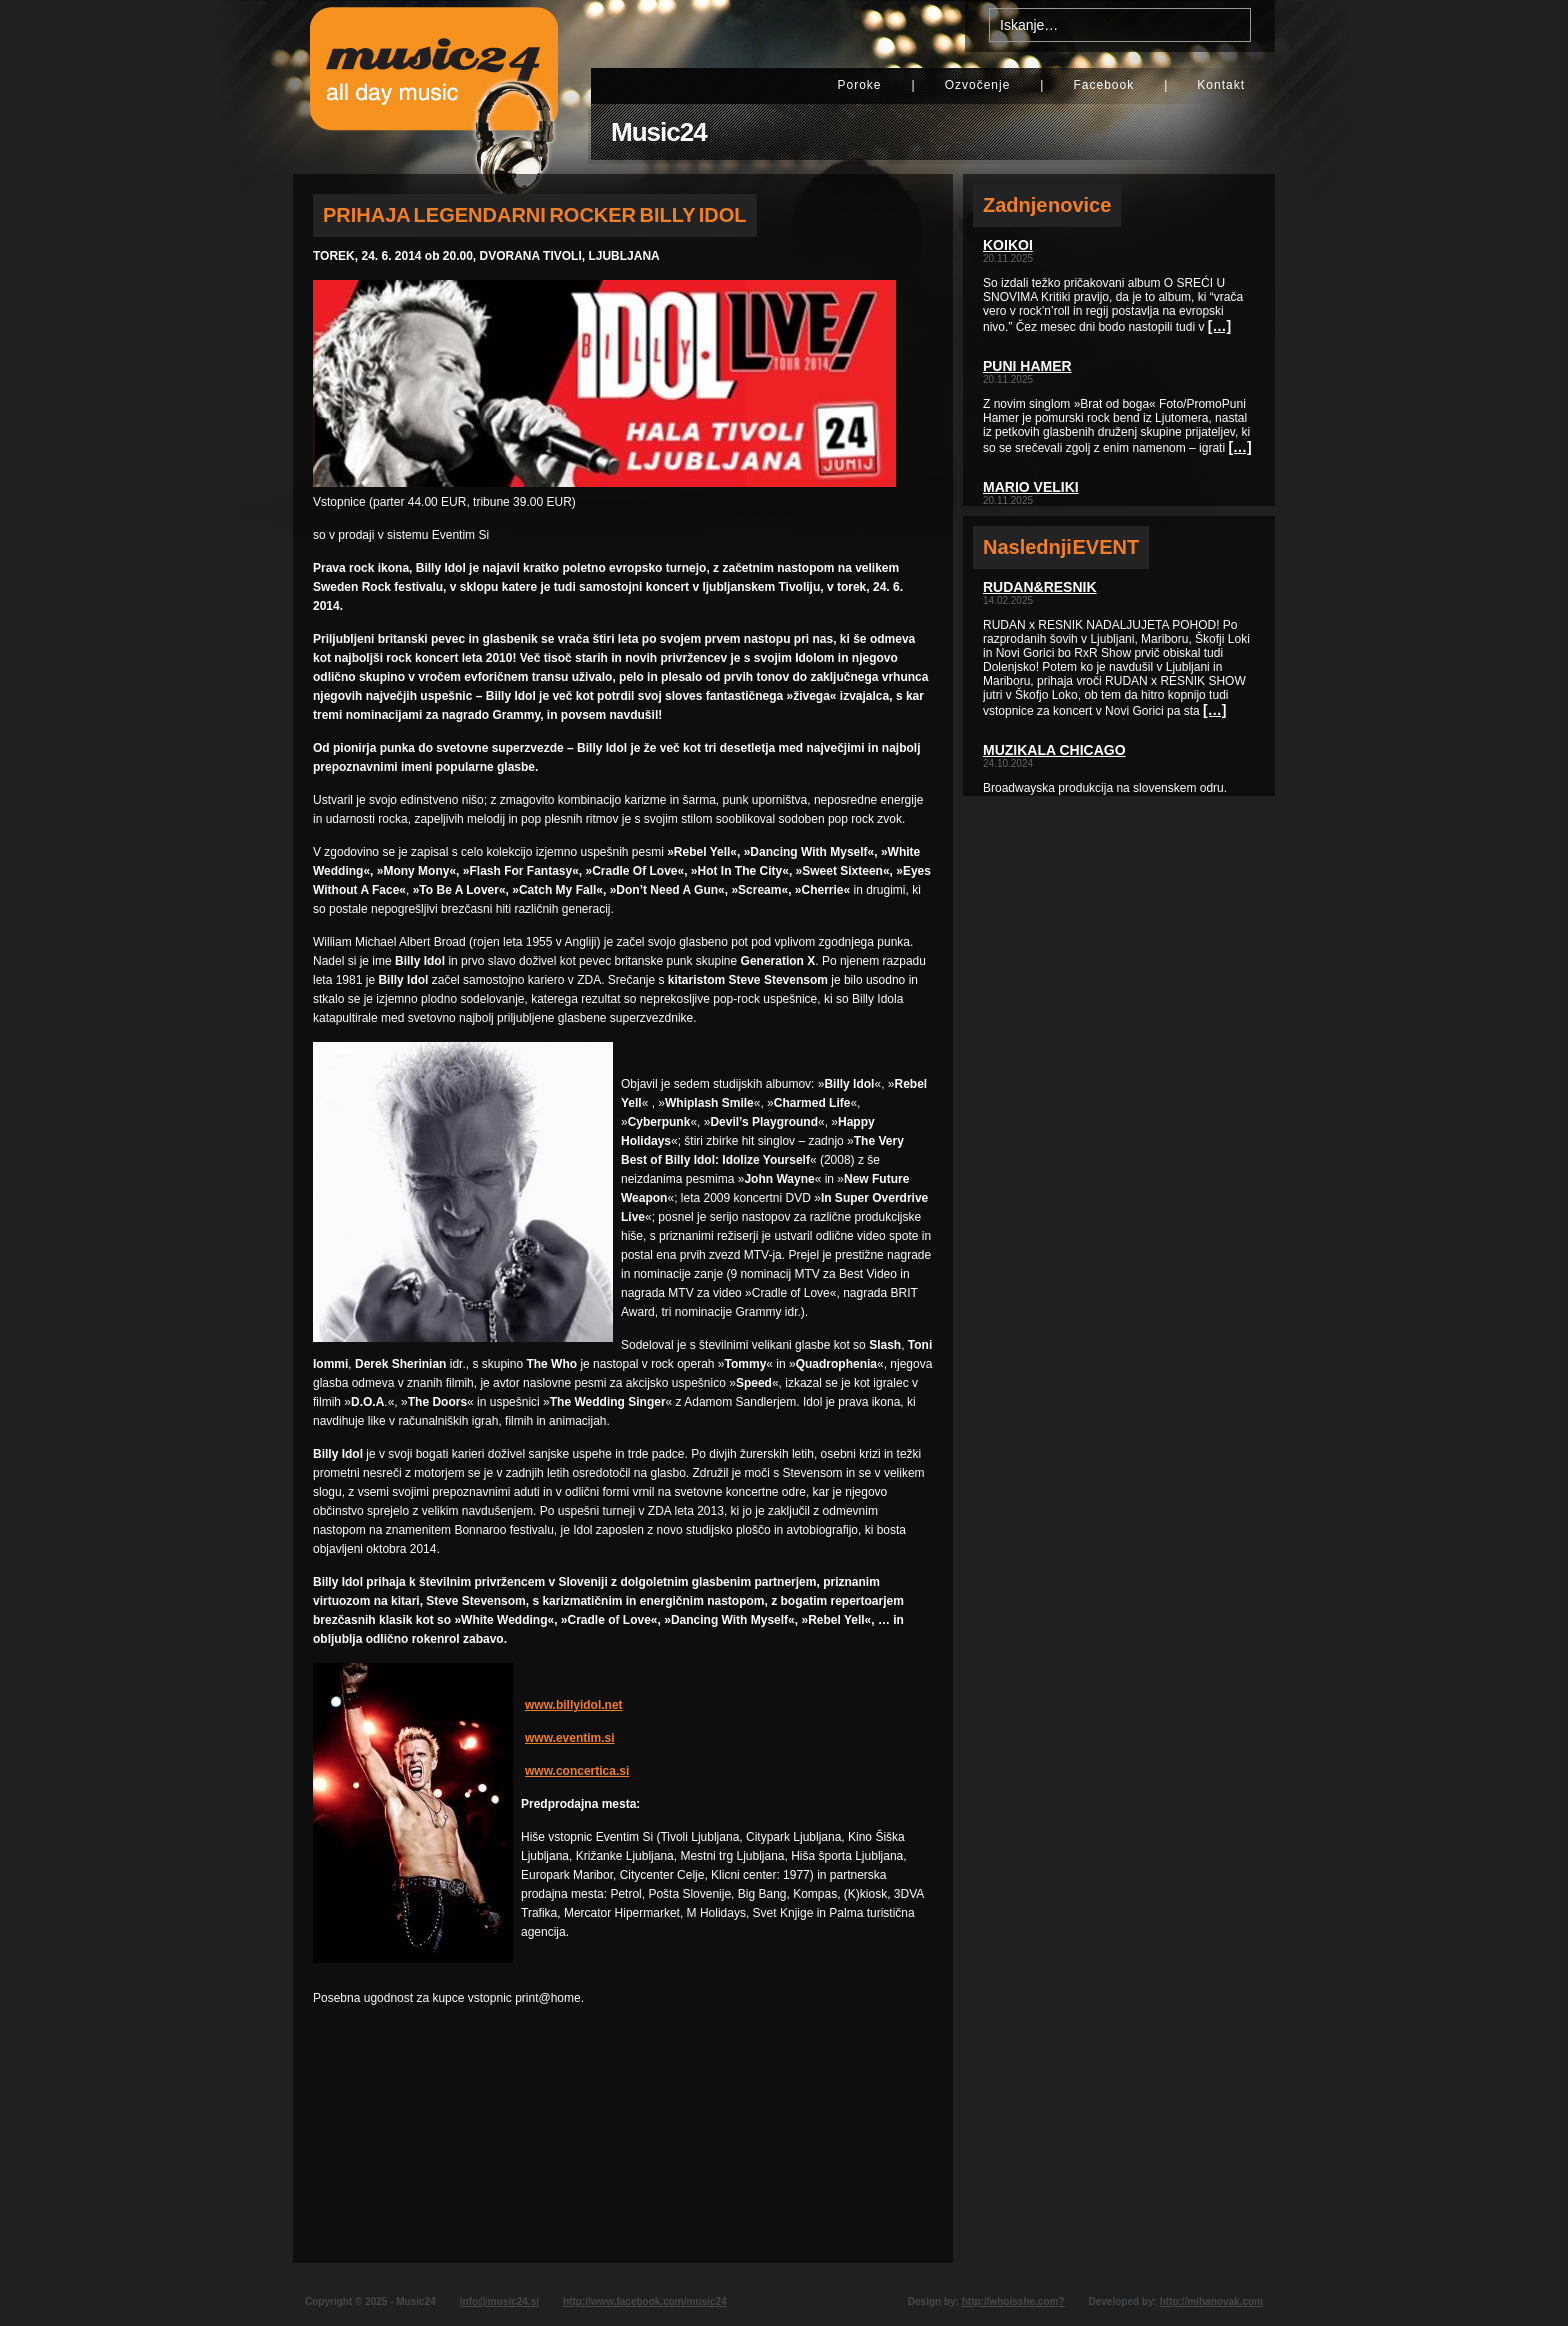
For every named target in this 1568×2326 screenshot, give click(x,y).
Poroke (859, 85)
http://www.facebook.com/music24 (645, 2301)
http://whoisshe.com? (1013, 2301)
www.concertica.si (577, 1771)
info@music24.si (499, 2301)
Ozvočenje (978, 85)
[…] (1219, 326)
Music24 (659, 132)
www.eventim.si (570, 1738)
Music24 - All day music (434, 87)
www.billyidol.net (574, 1705)
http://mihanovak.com (1211, 2301)
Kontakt (1221, 85)
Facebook (1103, 85)
